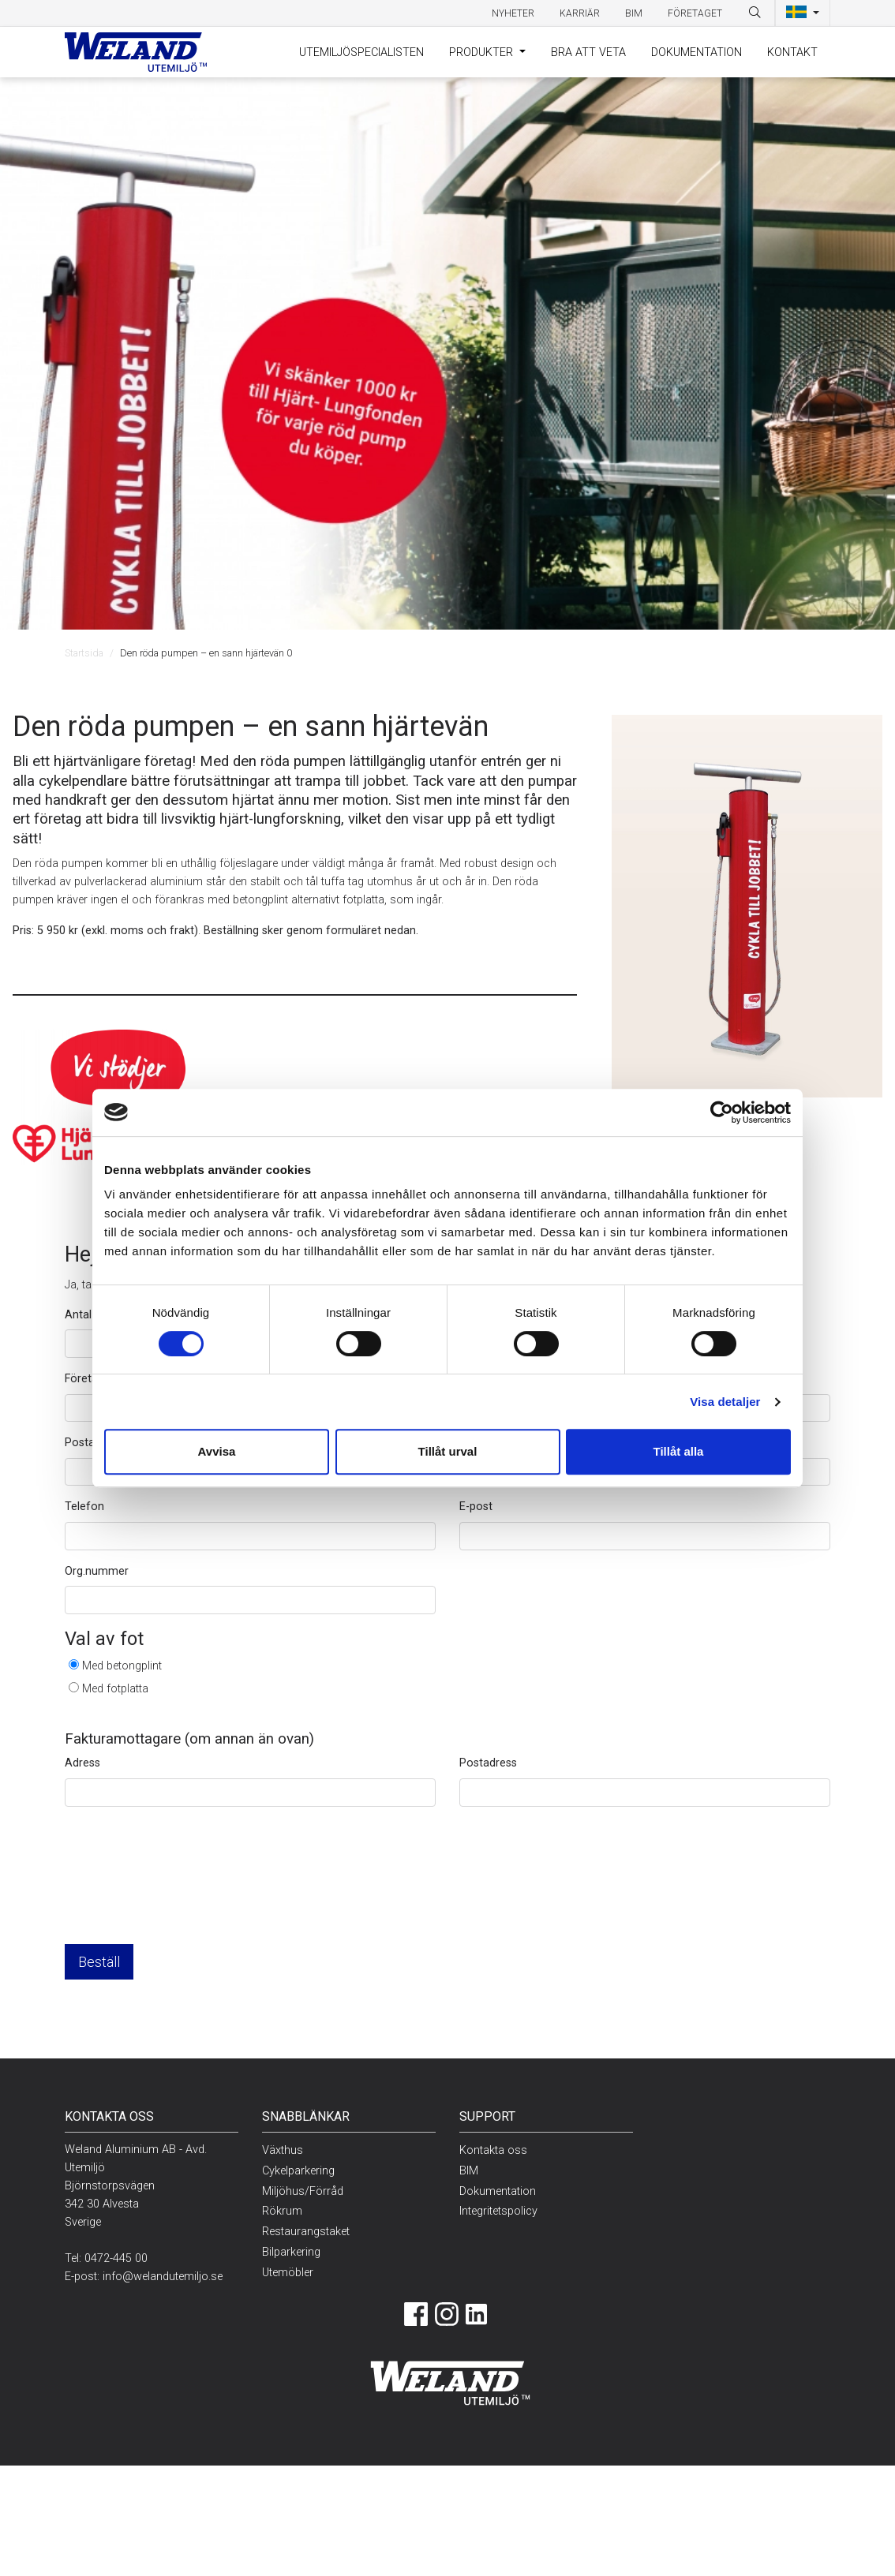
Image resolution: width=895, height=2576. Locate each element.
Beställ (99, 1961)
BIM (633, 13)
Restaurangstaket (306, 2231)
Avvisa (217, 1451)
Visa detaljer (725, 1401)
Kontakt (792, 52)
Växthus (282, 2150)
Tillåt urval (447, 1451)
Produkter (482, 52)
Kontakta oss (493, 2150)
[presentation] (185, 1888)
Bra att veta (588, 52)
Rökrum (282, 2211)
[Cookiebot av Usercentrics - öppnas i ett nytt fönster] (722, 1112)
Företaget (695, 13)
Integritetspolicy (498, 2211)
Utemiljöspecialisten (361, 52)
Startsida (84, 653)
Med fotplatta (115, 1689)
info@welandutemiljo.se (163, 2276)
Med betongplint (122, 1666)
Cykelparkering (298, 2171)
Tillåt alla (678, 1451)
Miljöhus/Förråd (302, 2191)
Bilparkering (291, 2252)
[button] (802, 13)
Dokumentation (696, 52)
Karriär (580, 13)
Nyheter (513, 13)
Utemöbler (287, 2272)
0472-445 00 (116, 2258)
